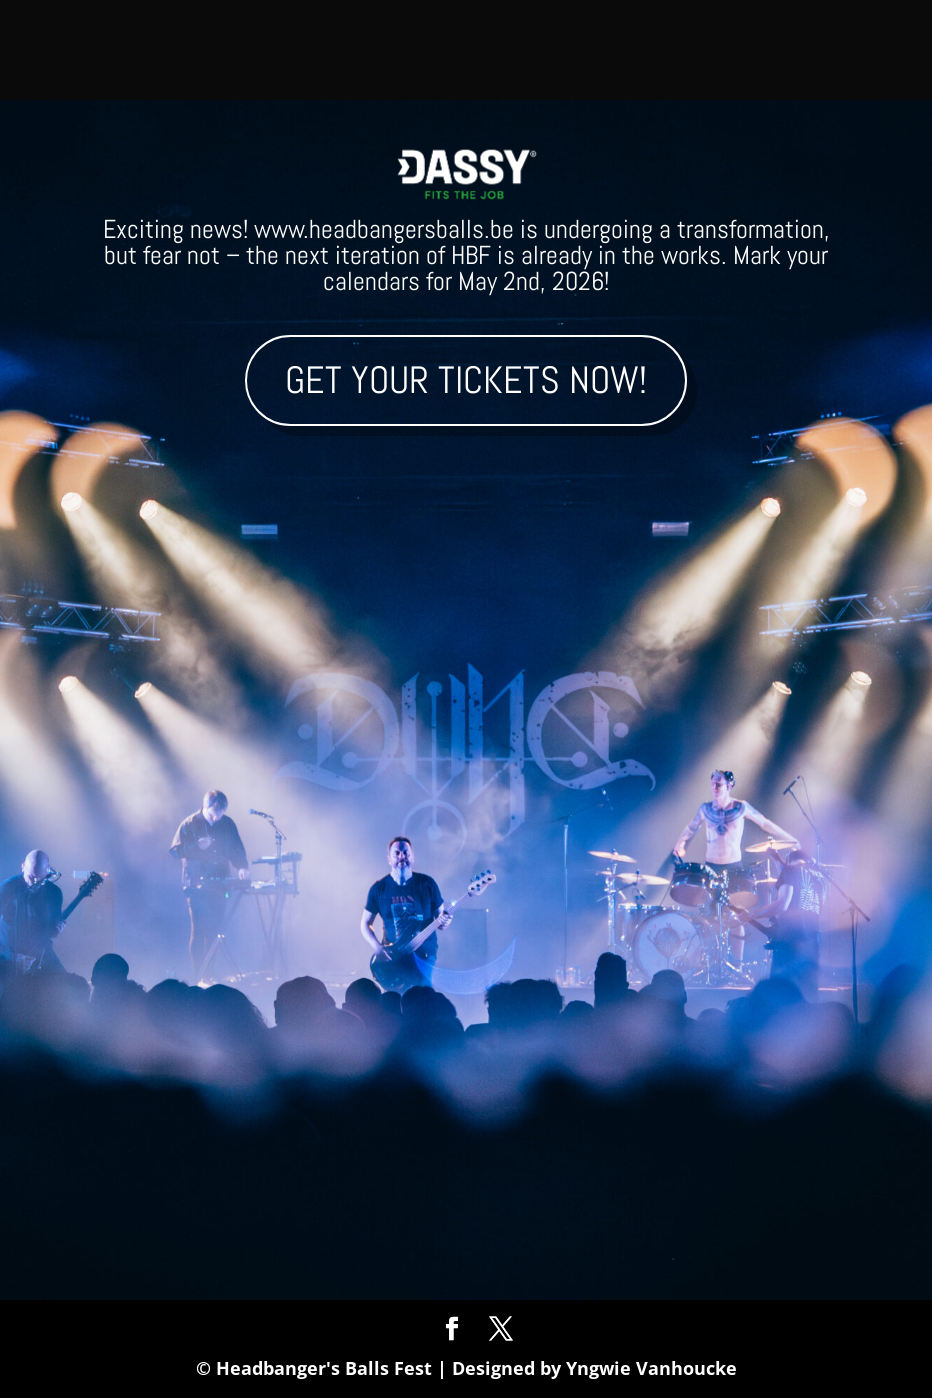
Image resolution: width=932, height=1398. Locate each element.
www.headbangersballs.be (384, 229)
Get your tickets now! (466, 380)
